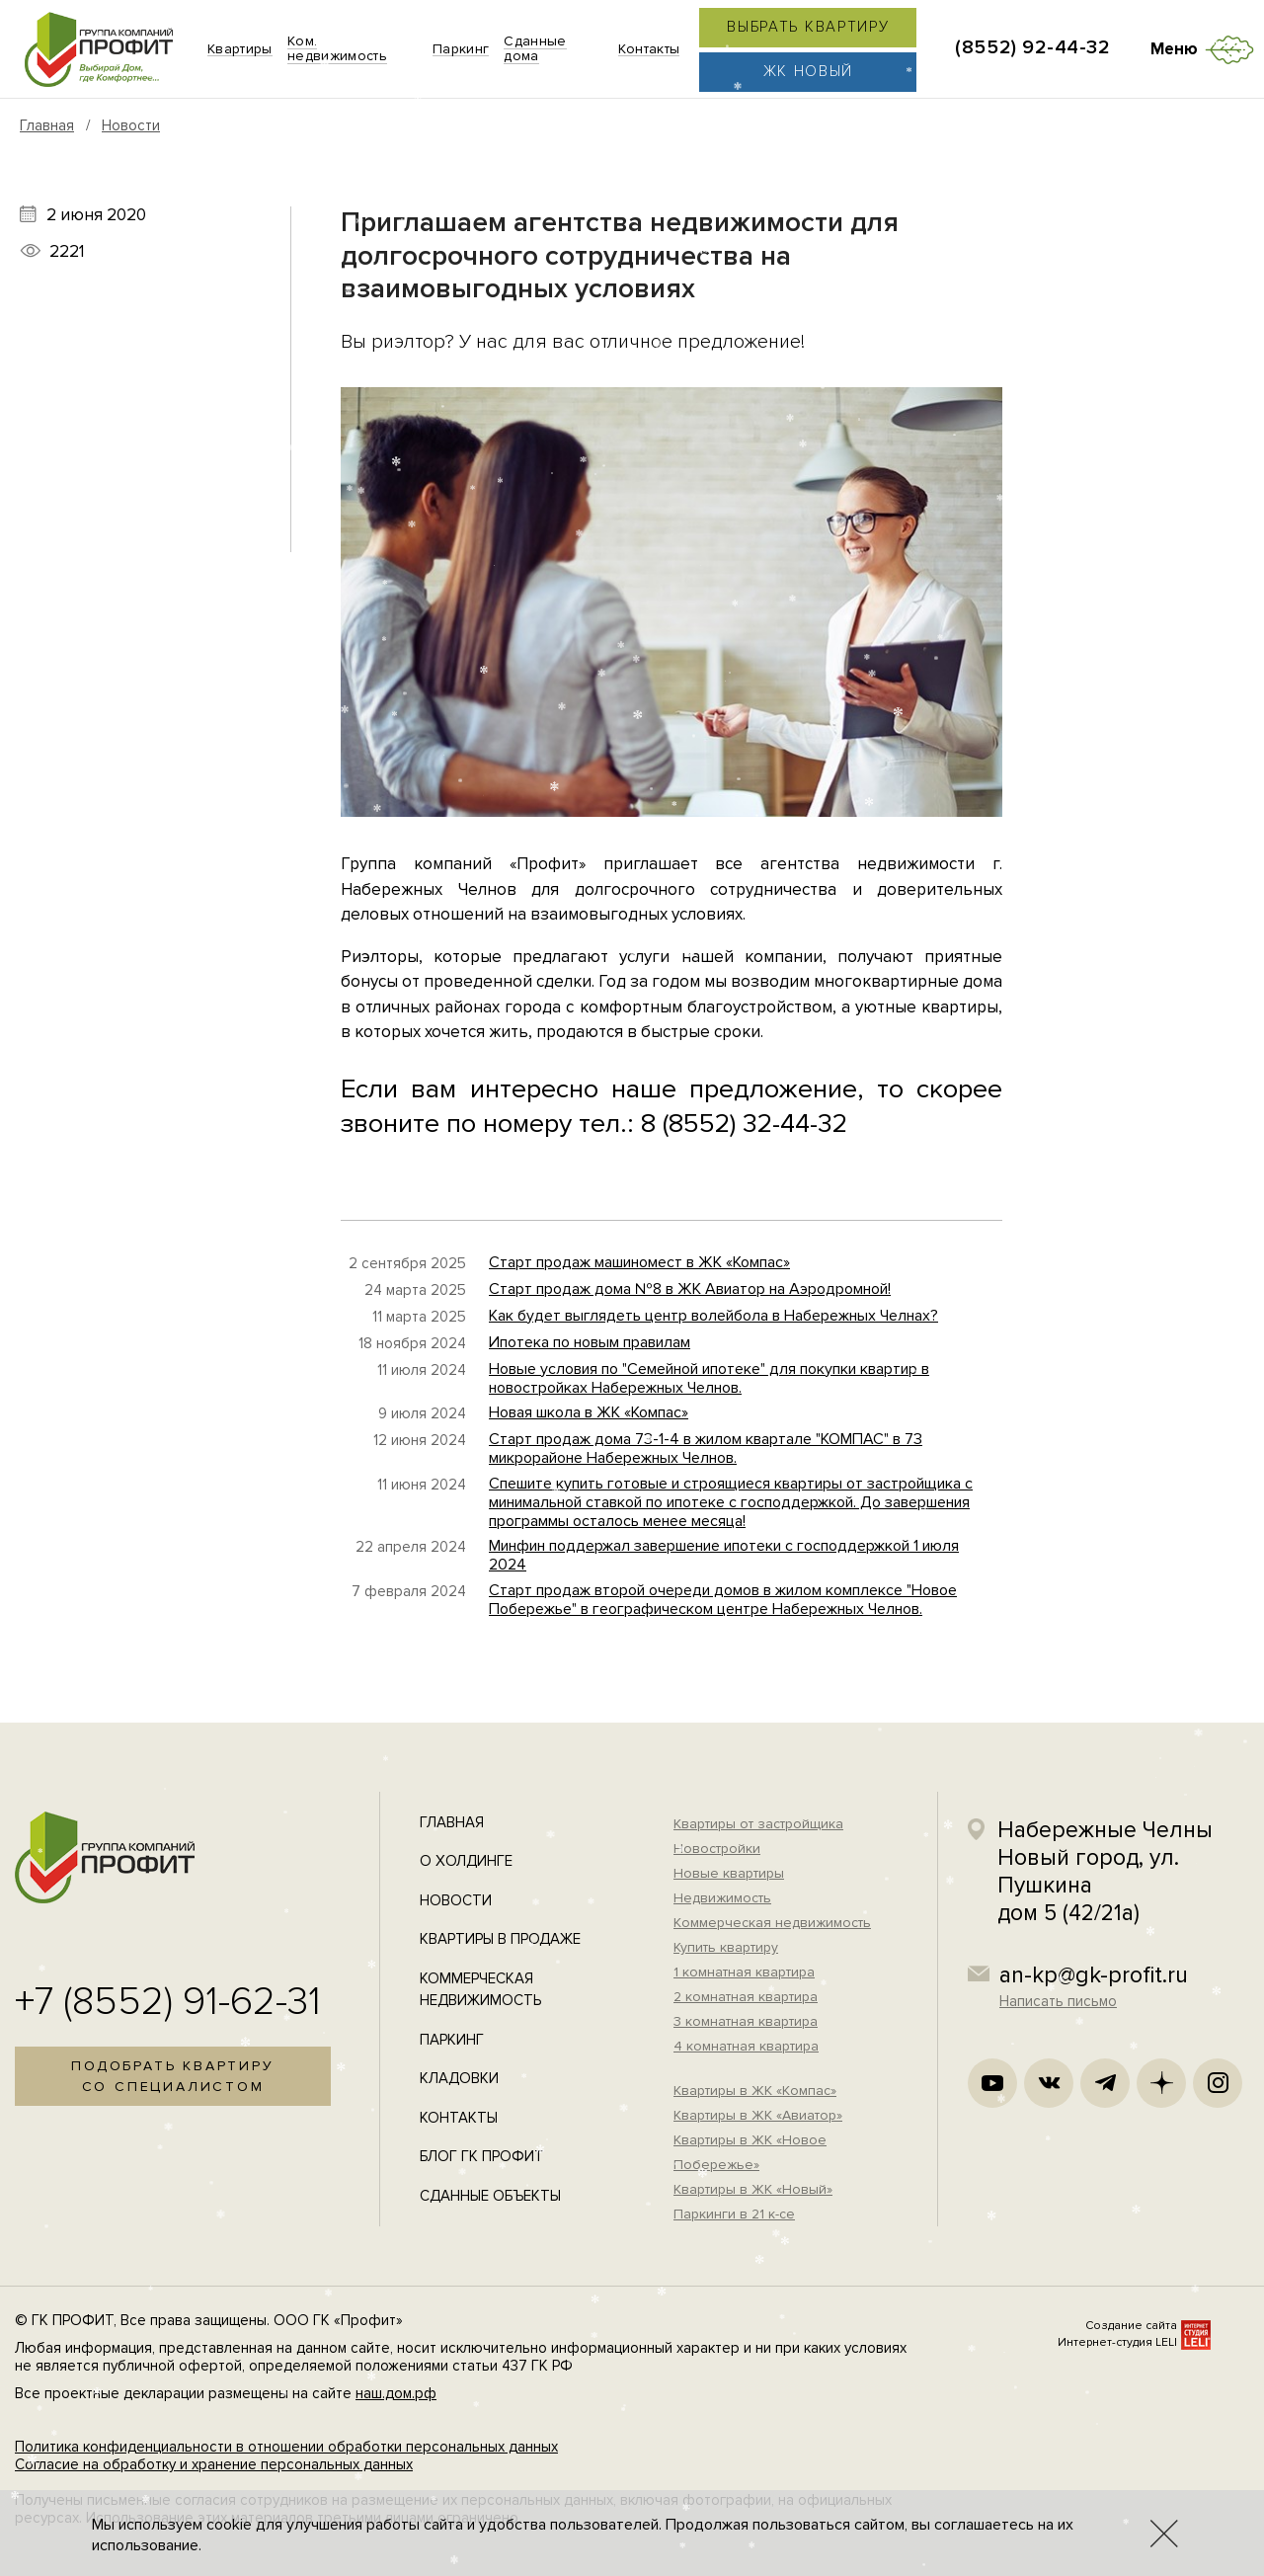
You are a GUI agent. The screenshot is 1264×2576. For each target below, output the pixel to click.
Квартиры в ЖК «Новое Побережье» (750, 2152)
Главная (47, 125)
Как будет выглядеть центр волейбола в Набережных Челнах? (713, 1316)
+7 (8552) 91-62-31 (168, 2001)
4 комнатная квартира (746, 2046)
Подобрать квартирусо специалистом (172, 2076)
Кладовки (459, 2078)
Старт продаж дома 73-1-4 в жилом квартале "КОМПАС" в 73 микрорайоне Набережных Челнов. (705, 1448)
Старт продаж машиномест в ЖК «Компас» (639, 1262)
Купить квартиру (725, 1947)
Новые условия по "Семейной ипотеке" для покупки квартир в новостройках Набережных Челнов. (709, 1378)
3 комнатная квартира (745, 2021)
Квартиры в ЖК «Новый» (752, 2189)
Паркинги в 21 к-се (734, 2214)
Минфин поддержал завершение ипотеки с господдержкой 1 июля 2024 (724, 1555)
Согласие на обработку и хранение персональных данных (214, 2464)
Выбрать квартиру (808, 27)
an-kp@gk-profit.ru (1093, 1975)
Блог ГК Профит (482, 2156)
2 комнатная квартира (745, 1996)
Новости (131, 125)
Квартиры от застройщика (758, 1823)
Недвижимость (722, 1898)
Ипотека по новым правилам (589, 1342)
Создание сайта (1131, 2325)
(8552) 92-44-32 (1032, 47)
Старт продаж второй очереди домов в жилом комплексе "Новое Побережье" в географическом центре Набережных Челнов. (723, 1599)
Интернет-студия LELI (1117, 2342)
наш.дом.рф (396, 2393)
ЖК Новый (808, 71)
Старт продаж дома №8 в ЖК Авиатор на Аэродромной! (690, 1289)
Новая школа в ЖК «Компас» (588, 1412)
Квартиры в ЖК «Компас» (754, 2090)
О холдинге (466, 1861)
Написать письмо (1058, 2001)
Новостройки (716, 1848)
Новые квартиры (728, 1873)
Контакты (459, 2118)
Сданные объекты (490, 2196)
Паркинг (452, 2040)
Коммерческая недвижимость (772, 1922)
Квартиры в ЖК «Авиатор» (757, 2115)
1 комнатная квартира (744, 1972)
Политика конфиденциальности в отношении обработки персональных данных (286, 2446)
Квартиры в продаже (500, 1939)
